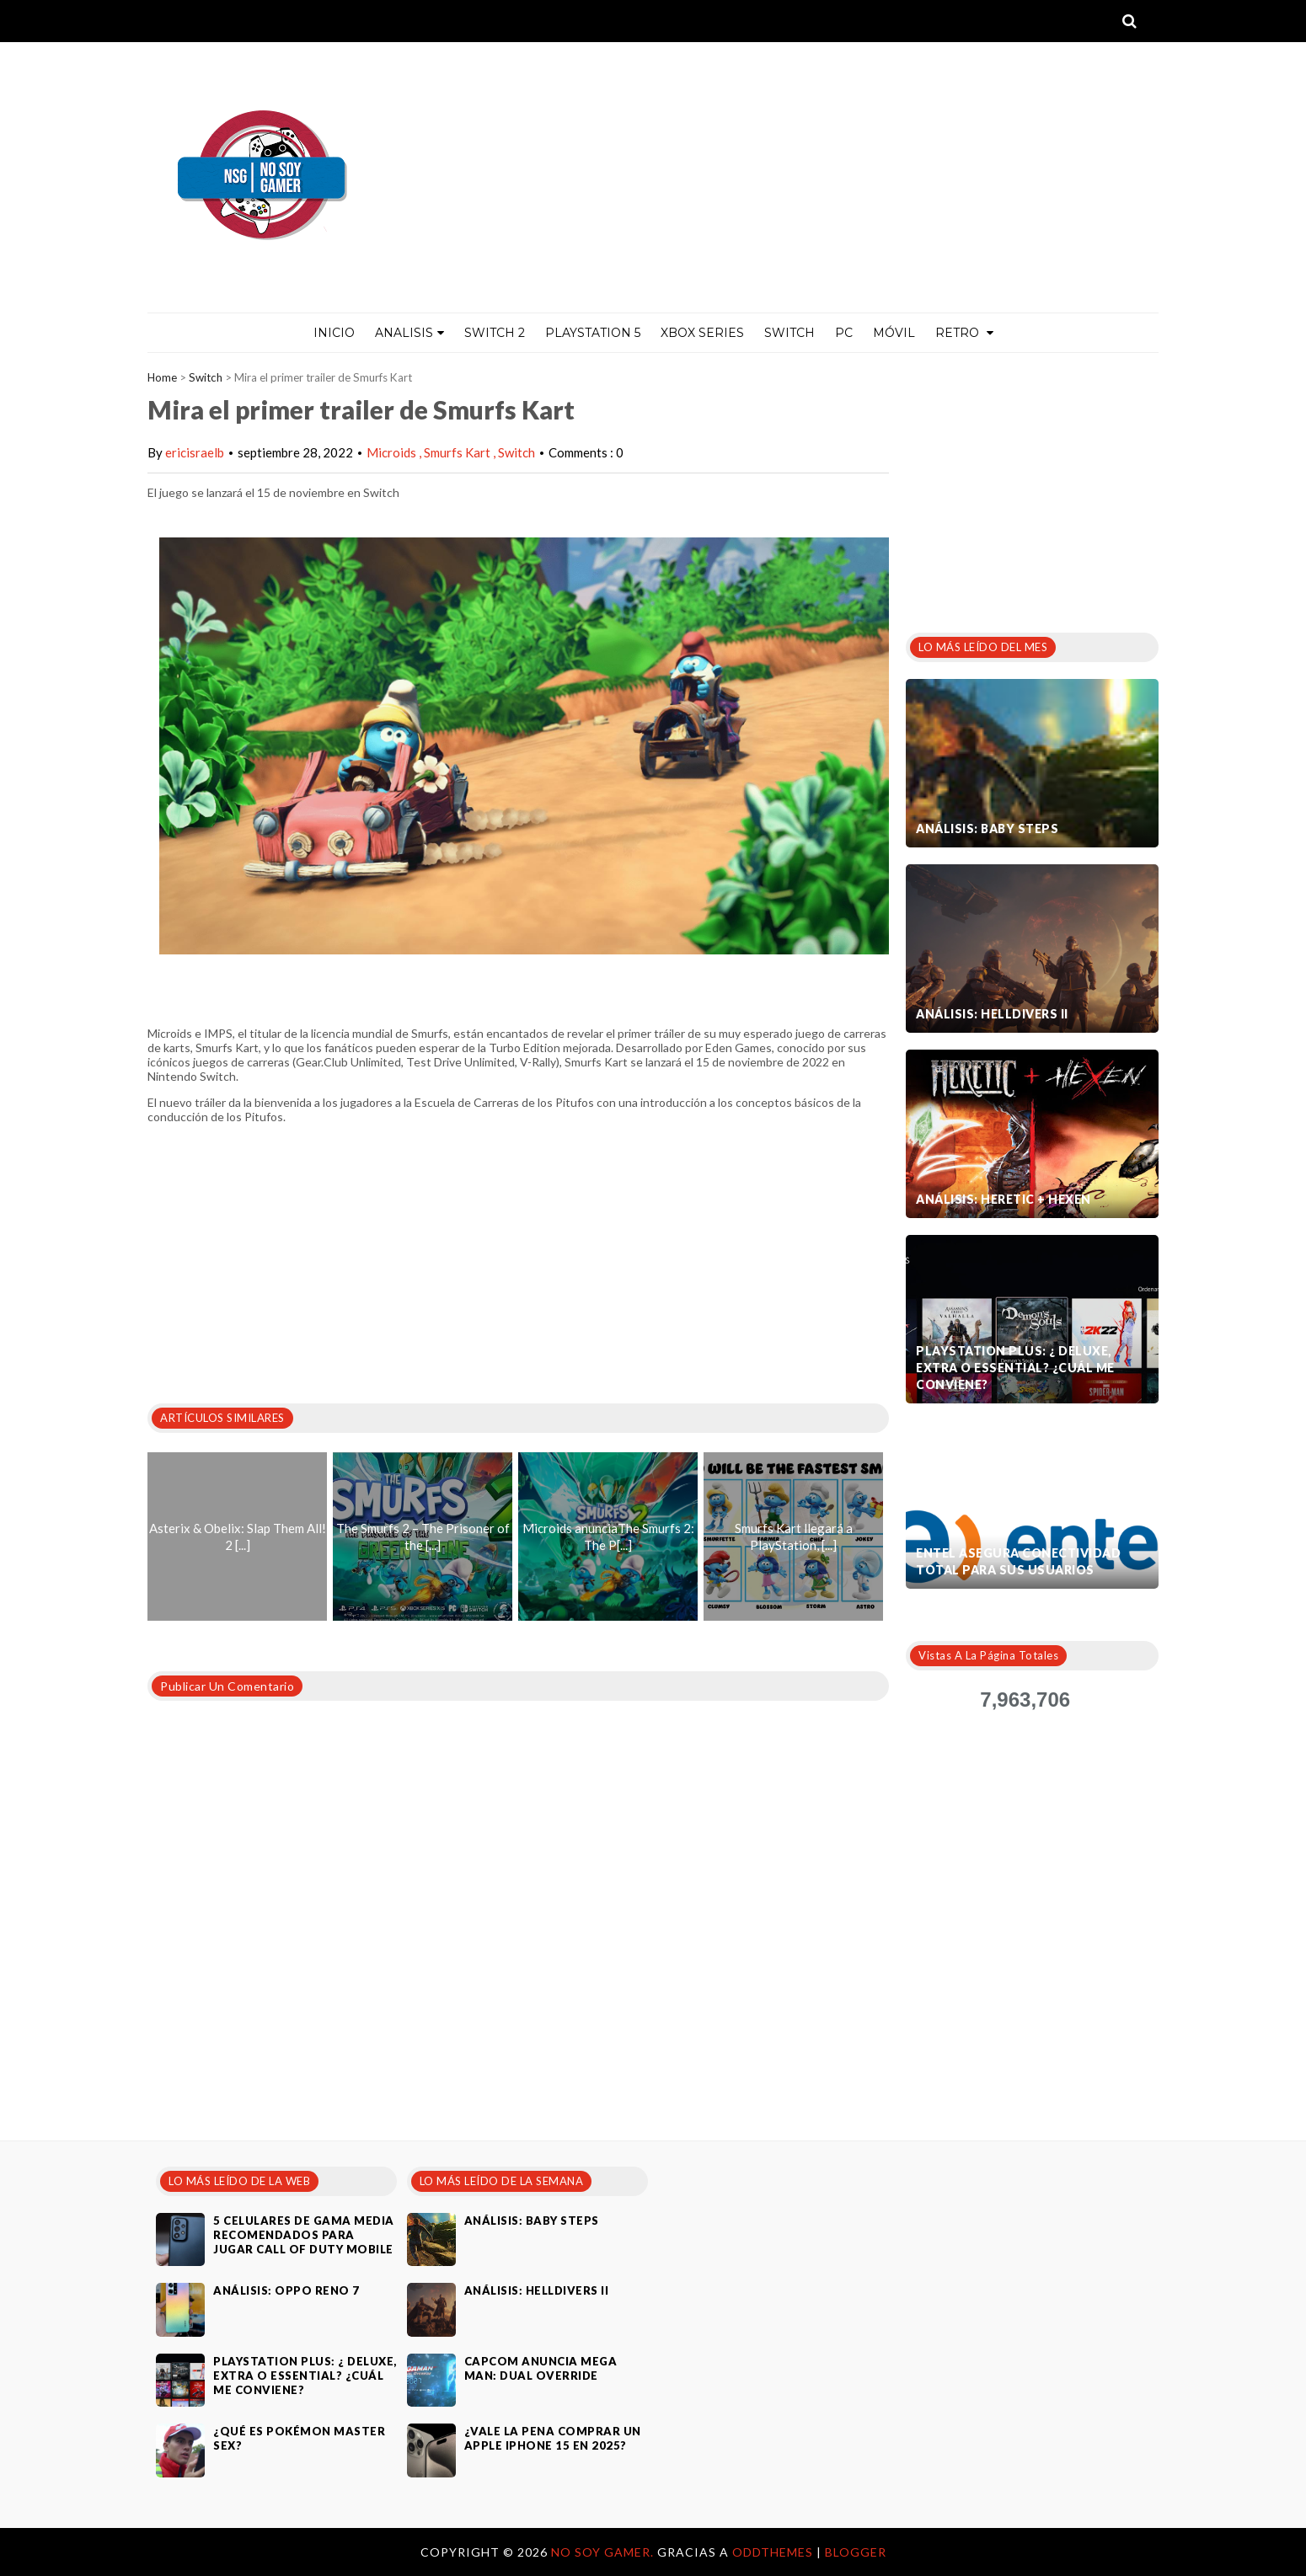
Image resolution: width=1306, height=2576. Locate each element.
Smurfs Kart (458, 452)
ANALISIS (409, 332)
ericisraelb (194, 452)
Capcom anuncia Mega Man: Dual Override (541, 2368)
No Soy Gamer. (604, 2552)
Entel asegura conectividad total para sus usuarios (1018, 1561)
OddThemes (772, 2552)
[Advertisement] (1032, 487)
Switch (789, 332)
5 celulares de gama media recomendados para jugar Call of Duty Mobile (303, 2235)
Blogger (855, 2552)
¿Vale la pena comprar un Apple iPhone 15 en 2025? (552, 2438)
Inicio (334, 332)
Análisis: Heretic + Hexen (1003, 1199)
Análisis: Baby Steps (987, 828)
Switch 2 (494, 332)
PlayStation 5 (592, 332)
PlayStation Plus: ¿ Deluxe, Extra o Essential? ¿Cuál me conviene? (1015, 1368)
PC (844, 332)
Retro (964, 332)
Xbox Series (702, 332)
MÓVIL (894, 332)
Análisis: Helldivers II (992, 1014)
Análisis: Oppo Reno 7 (286, 2290)
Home (162, 377)
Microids (393, 452)
